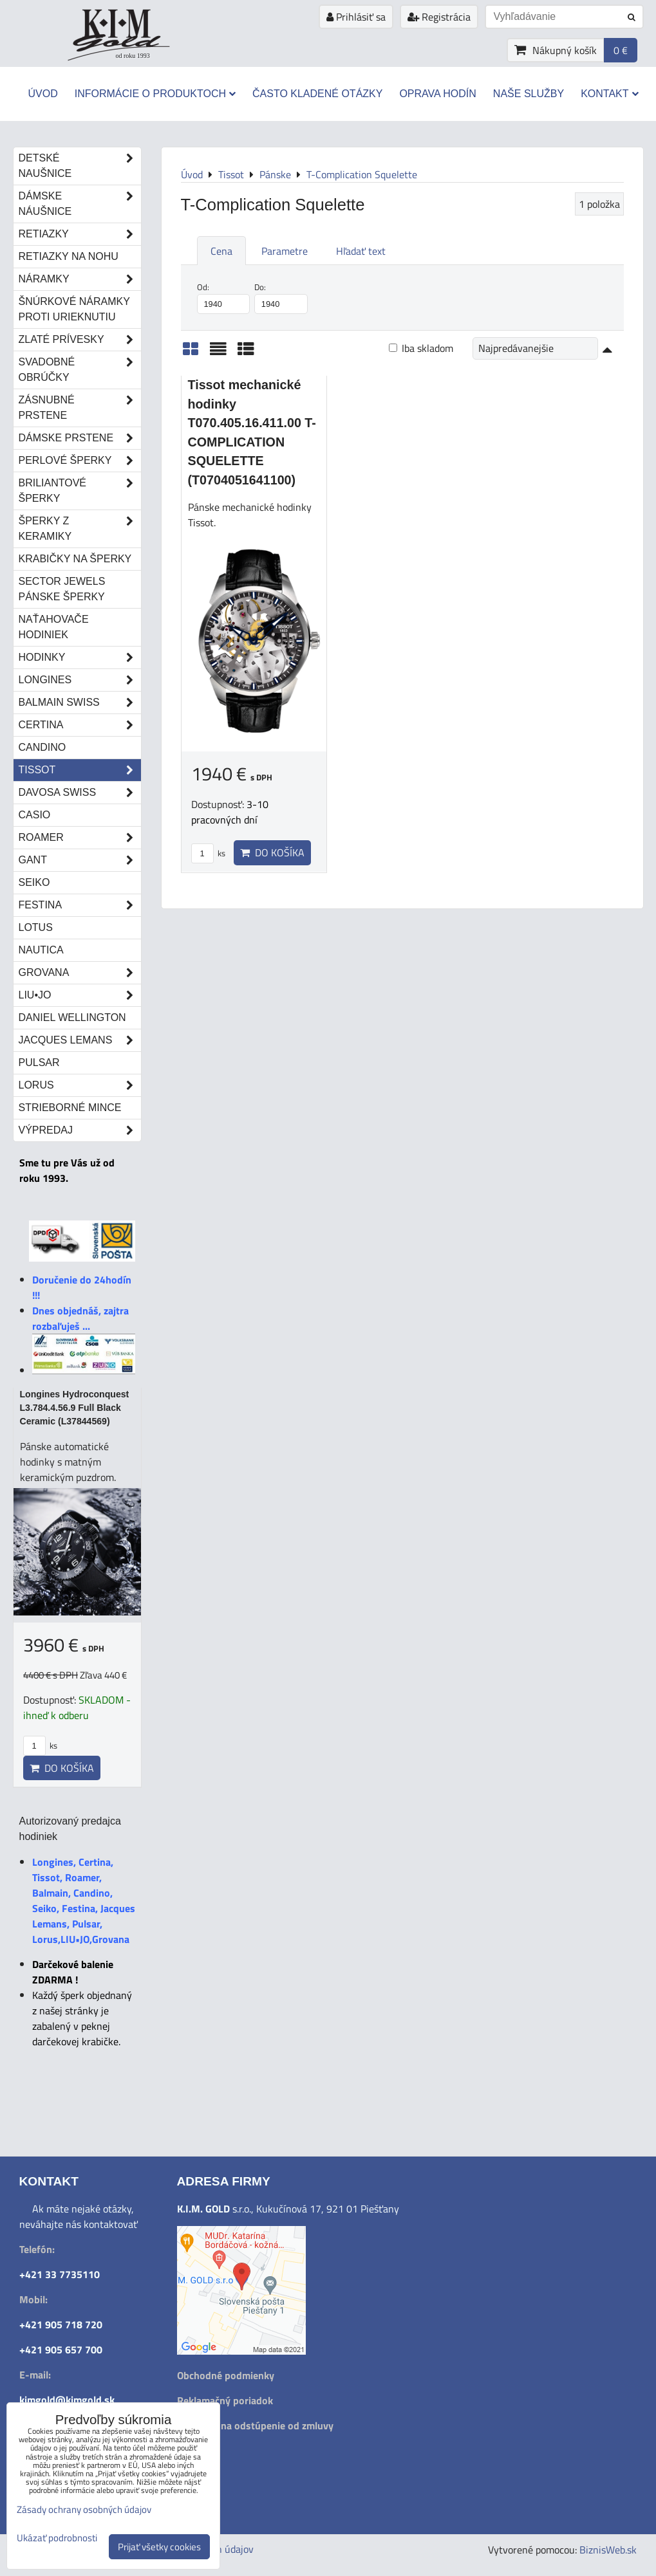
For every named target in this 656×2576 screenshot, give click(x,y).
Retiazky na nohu (68, 256)
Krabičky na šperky (75, 558)
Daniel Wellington (72, 1017)
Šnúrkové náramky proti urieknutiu (74, 309)
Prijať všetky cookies (159, 2546)
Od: (223, 297)
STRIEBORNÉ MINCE (70, 1107)
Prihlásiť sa (356, 16)
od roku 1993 (133, 55)
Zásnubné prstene (80, 408)
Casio (35, 814)
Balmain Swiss (80, 702)
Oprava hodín (437, 93)
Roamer (80, 838)
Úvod (42, 93)
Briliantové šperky (80, 491)
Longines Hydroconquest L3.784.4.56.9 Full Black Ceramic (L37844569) (74, 1407)
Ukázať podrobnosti (57, 2538)
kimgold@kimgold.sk (67, 2399)
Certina (80, 725)
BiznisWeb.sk (608, 2549)
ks (208, 853)
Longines (80, 680)
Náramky (80, 279)
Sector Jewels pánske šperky (62, 589)
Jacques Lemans (80, 1040)
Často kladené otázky (317, 93)
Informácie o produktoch (155, 93)
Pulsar (39, 1062)
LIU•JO (80, 995)
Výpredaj (80, 1130)
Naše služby (528, 93)
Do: (281, 297)
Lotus (36, 927)
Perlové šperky (80, 461)
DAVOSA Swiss (80, 793)
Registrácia (439, 16)
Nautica (41, 949)
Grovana (80, 973)
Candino (42, 747)
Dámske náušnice (80, 204)
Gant (80, 860)
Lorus (80, 1085)
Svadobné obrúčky (80, 370)
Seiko (34, 882)
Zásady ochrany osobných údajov (84, 2509)
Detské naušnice (80, 166)
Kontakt (609, 93)
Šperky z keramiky (80, 528)
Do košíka (272, 852)
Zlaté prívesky (80, 340)
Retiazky (80, 234)
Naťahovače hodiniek (54, 627)
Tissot (80, 770)
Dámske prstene (80, 438)
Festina (80, 905)
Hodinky (80, 657)
